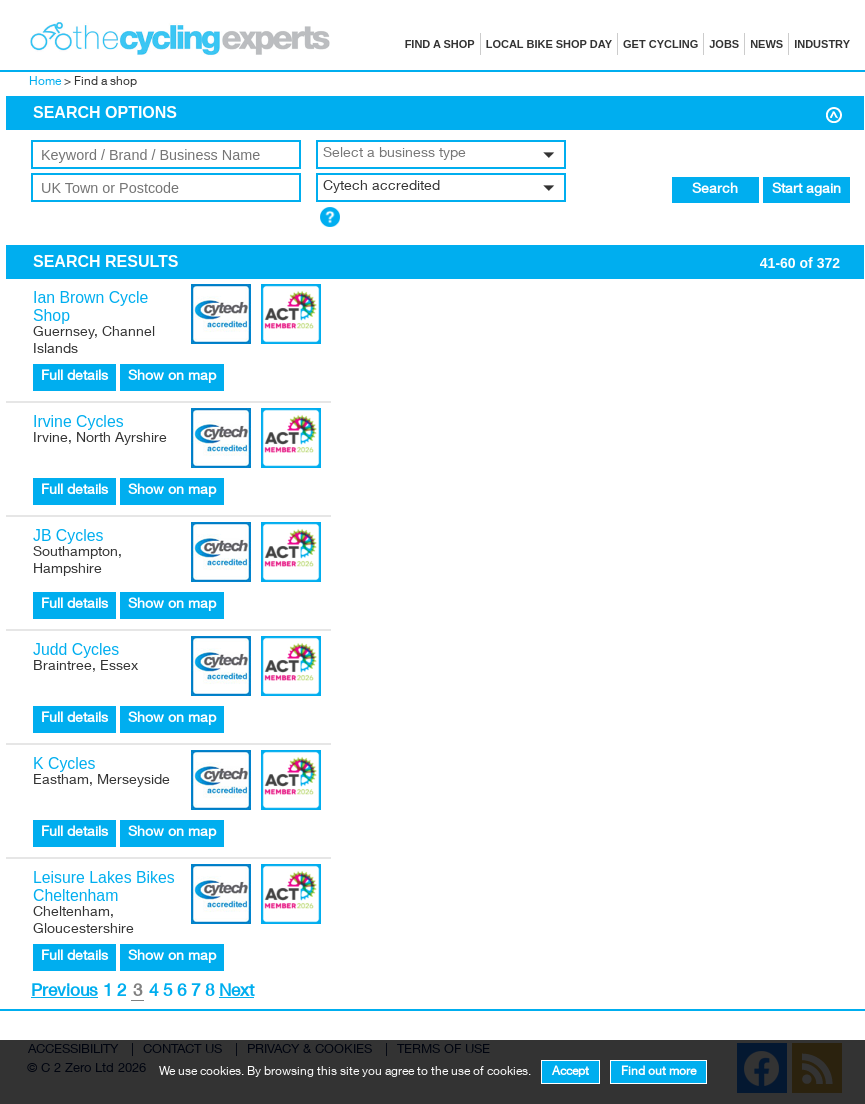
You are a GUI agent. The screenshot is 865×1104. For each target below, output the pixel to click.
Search (715, 190)
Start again (806, 190)
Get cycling (660, 44)
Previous (64, 992)
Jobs (724, 44)
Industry (822, 44)
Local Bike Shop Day (549, 44)
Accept (570, 1072)
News (766, 44)
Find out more (658, 1072)
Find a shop (440, 44)
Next (236, 992)
